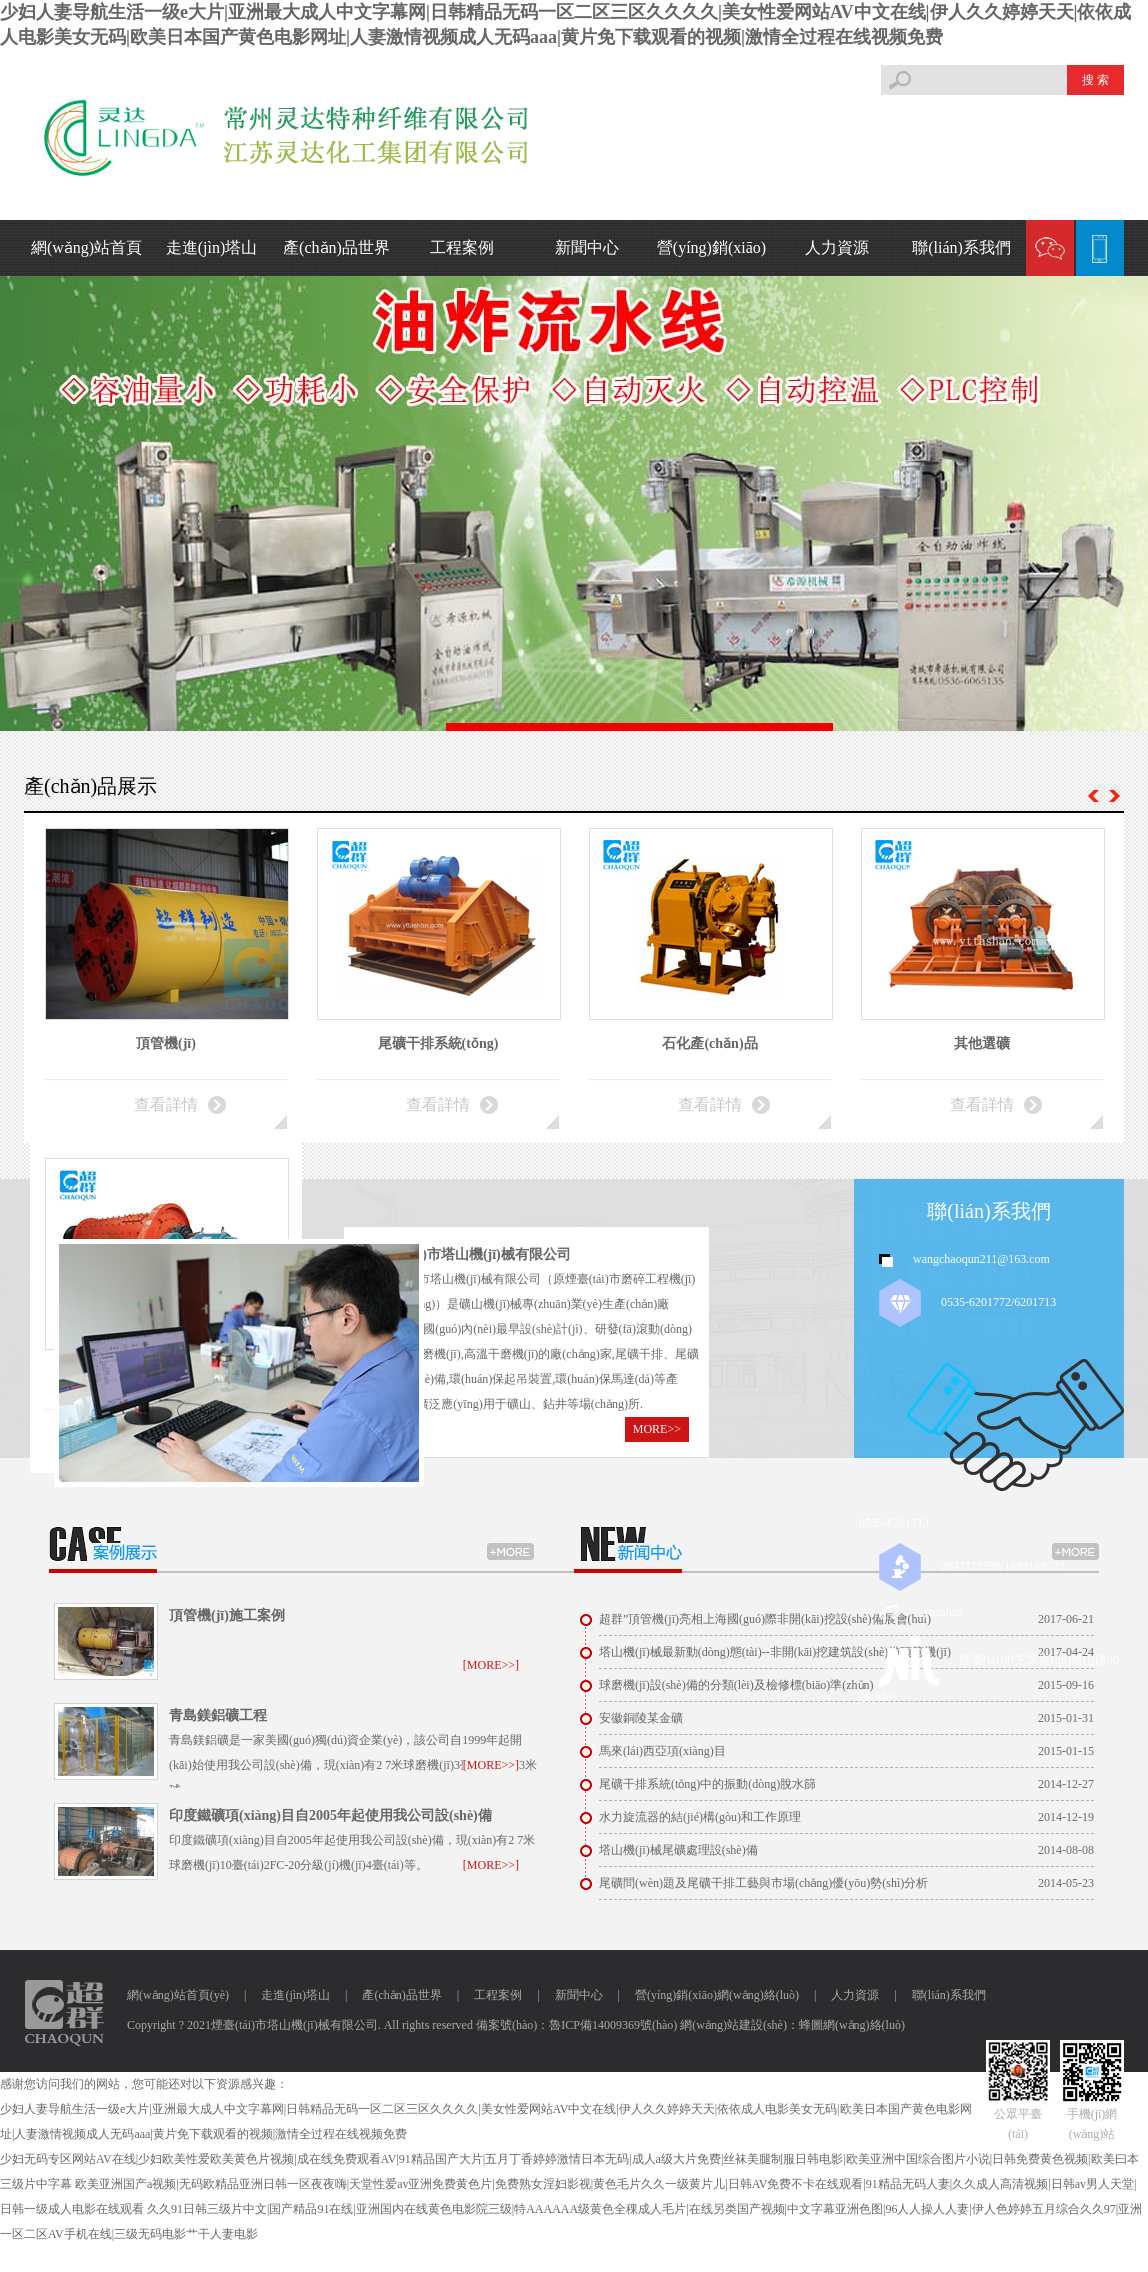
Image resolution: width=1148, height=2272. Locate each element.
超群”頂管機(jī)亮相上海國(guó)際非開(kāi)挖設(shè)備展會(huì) (765, 1619)
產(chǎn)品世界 (336, 247)
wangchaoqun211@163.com (981, 1259)
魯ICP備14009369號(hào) (613, 2025)
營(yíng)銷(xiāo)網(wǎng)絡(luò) (717, 1995)
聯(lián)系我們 (961, 247)
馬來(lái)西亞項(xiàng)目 (662, 1751)
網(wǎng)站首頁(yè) (178, 1995)
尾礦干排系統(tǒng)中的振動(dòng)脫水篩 (707, 1784)
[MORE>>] (491, 1665)
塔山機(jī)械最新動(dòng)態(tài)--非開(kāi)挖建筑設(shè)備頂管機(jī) (775, 1652)
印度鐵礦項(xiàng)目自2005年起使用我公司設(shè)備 (330, 1815)
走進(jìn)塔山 (212, 247)
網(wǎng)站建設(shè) (733, 2025)
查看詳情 (166, 1104)
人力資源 (837, 247)
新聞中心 (587, 247)
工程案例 (462, 247)
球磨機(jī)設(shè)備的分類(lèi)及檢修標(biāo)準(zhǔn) (736, 1685)
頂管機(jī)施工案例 (227, 1615)
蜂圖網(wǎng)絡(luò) (852, 2025)
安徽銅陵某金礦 (641, 1718)
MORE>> (657, 1429)
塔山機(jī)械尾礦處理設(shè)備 (678, 1850)
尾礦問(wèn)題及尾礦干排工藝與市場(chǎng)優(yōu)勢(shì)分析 (763, 1883)
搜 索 (1095, 80)
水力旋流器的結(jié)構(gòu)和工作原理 (700, 1817)
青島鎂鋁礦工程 (218, 1715)
